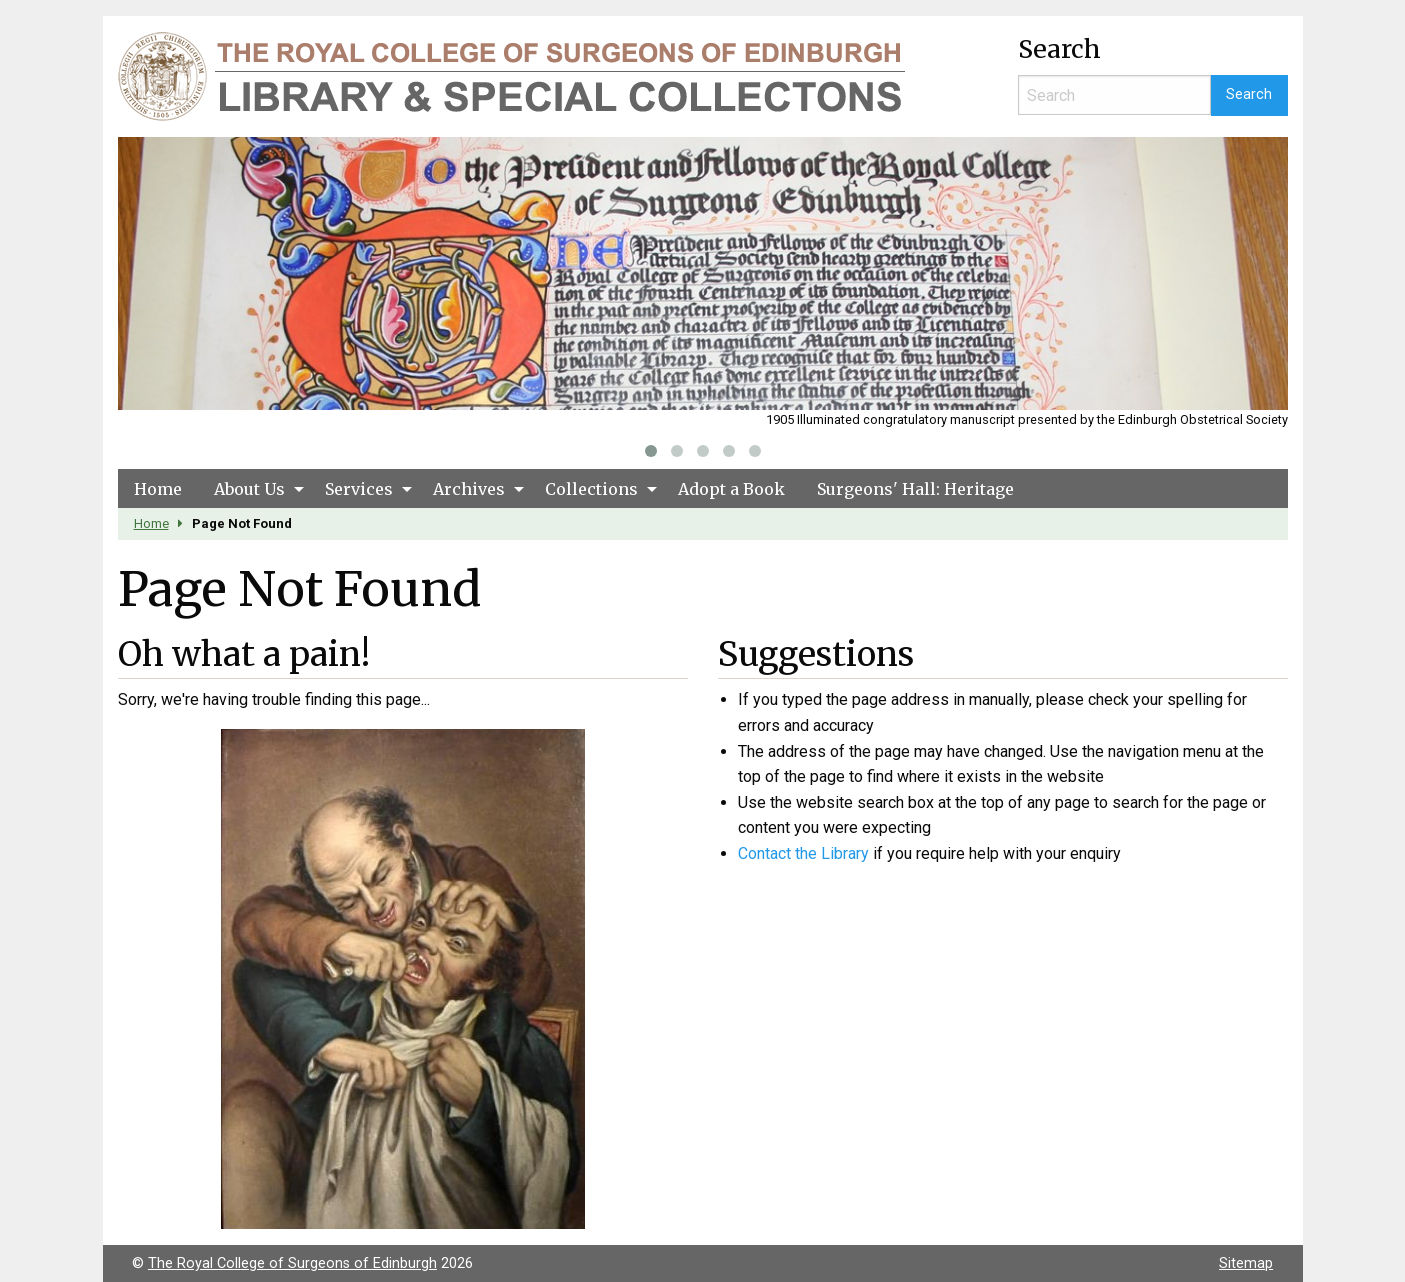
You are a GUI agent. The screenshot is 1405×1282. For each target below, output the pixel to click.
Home (158, 489)
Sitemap (1246, 1263)
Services (359, 489)
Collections (591, 489)
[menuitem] (158, 488)
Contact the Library (803, 853)
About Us (249, 489)
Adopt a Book (731, 489)
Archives (469, 489)
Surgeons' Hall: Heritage (915, 489)
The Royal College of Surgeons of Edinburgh (292, 1263)
